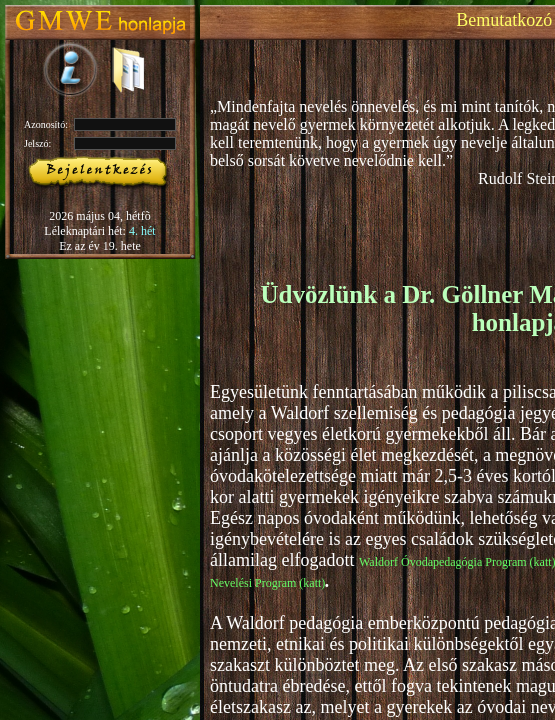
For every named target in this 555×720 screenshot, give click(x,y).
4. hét (142, 231)
